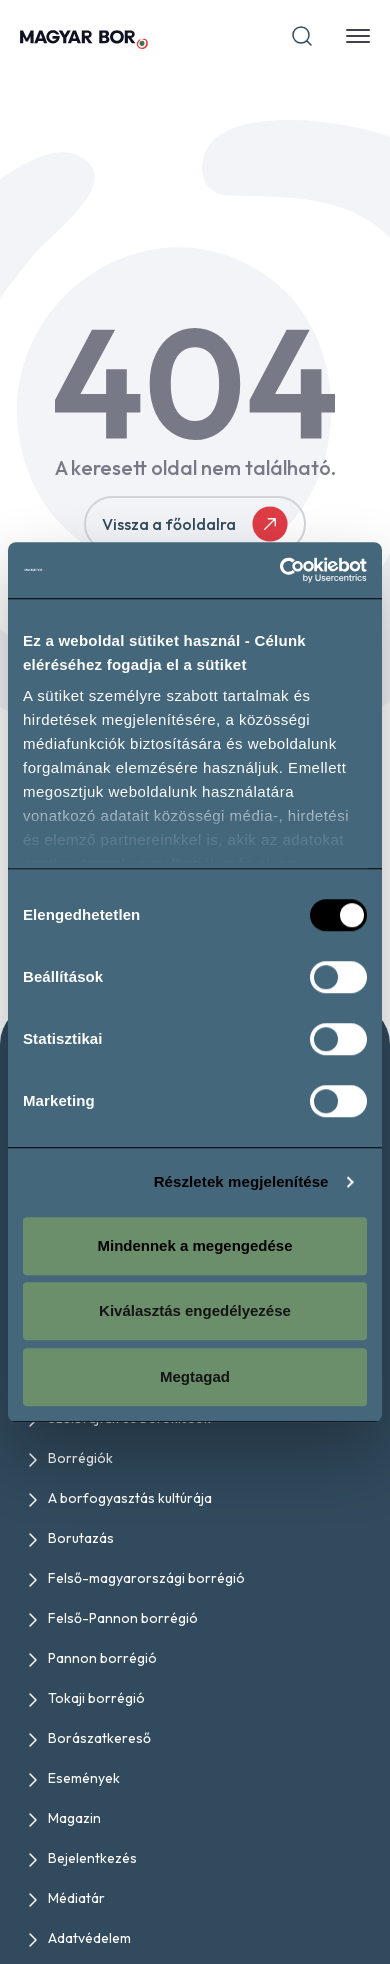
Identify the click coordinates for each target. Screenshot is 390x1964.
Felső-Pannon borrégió (123, 1618)
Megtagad (195, 1376)
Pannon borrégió (102, 1658)
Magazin (74, 1818)
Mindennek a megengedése (194, 1245)
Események (84, 1778)
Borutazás (81, 1538)
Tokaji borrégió (96, 1698)
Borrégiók (80, 1458)
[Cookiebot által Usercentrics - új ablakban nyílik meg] (280, 570)
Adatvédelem (89, 1938)
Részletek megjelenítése (241, 1181)
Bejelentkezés (92, 1858)
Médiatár (76, 1898)
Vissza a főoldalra (195, 524)
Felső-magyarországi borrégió (146, 1578)
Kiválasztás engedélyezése (195, 1310)
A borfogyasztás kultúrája (130, 1498)
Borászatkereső (99, 1738)
